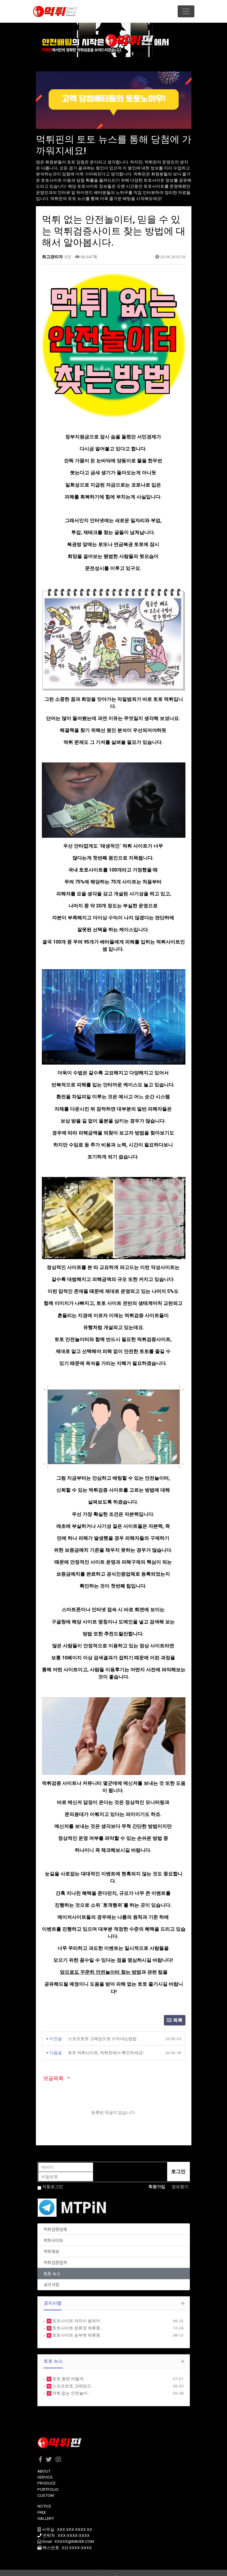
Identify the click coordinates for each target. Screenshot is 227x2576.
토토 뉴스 (52, 2264)
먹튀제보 (51, 2242)
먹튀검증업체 (55, 2220)
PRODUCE (46, 2474)
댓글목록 (52, 2069)
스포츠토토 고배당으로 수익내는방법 (102, 2029)
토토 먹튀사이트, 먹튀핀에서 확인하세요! (106, 2043)
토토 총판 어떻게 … (69, 2369)
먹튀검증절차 (55, 2253)
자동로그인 (52, 2177)
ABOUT (44, 2462)
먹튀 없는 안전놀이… (70, 2384)
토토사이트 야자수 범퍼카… (77, 2311)
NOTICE (44, 2497)
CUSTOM (45, 2486)
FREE (41, 2503)
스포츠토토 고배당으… (72, 2377)
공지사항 (51, 2275)
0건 (67, 256)
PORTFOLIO (48, 2480)
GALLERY (45, 2509)
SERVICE (45, 2468)
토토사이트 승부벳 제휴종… (77, 2326)
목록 (174, 2011)
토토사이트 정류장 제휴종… (77, 2319)
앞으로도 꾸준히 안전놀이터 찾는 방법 (100, 1963)
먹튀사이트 (53, 2231)
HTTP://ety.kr (130, 2568)
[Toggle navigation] (186, 11)
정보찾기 (180, 2177)
